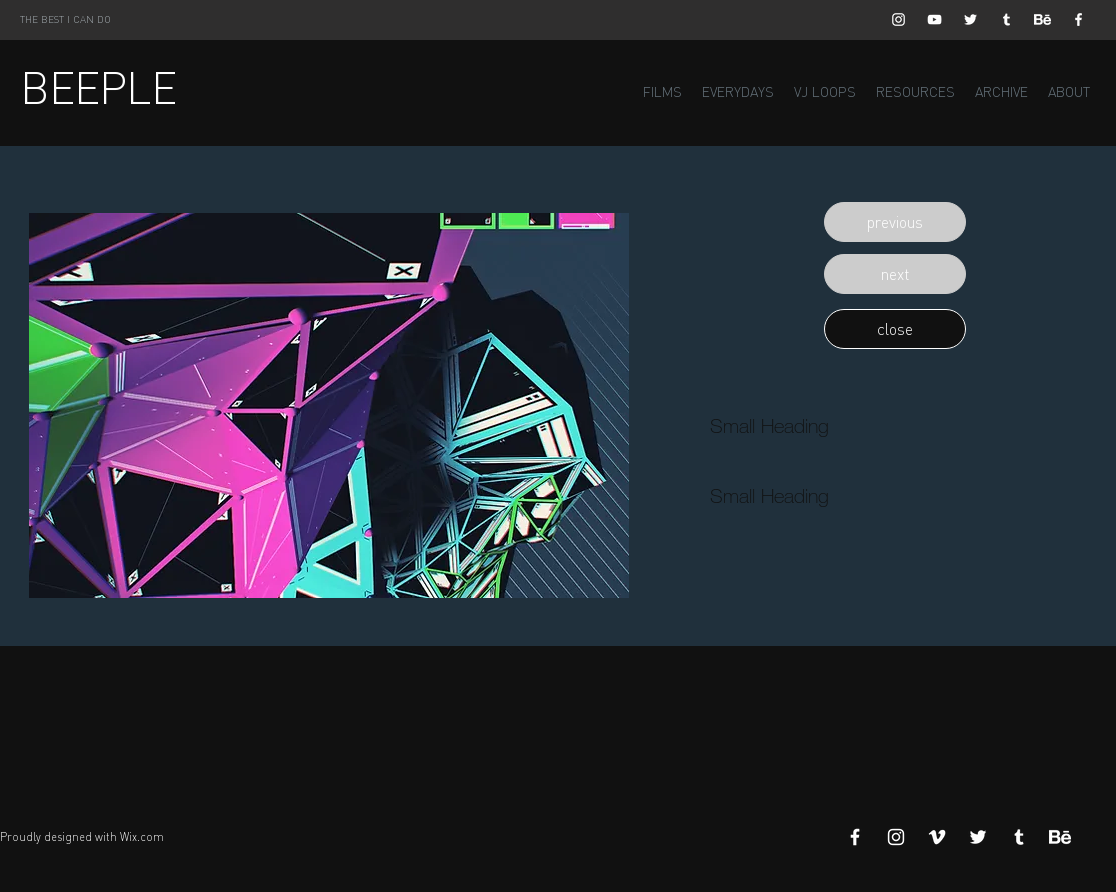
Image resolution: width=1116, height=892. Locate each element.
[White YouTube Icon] (934, 19)
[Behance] (1042, 19)
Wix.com (142, 837)
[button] (895, 222)
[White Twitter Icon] (970, 19)
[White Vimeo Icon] (937, 837)
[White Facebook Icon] (1078, 19)
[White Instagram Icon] (898, 19)
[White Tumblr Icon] (1006, 19)
